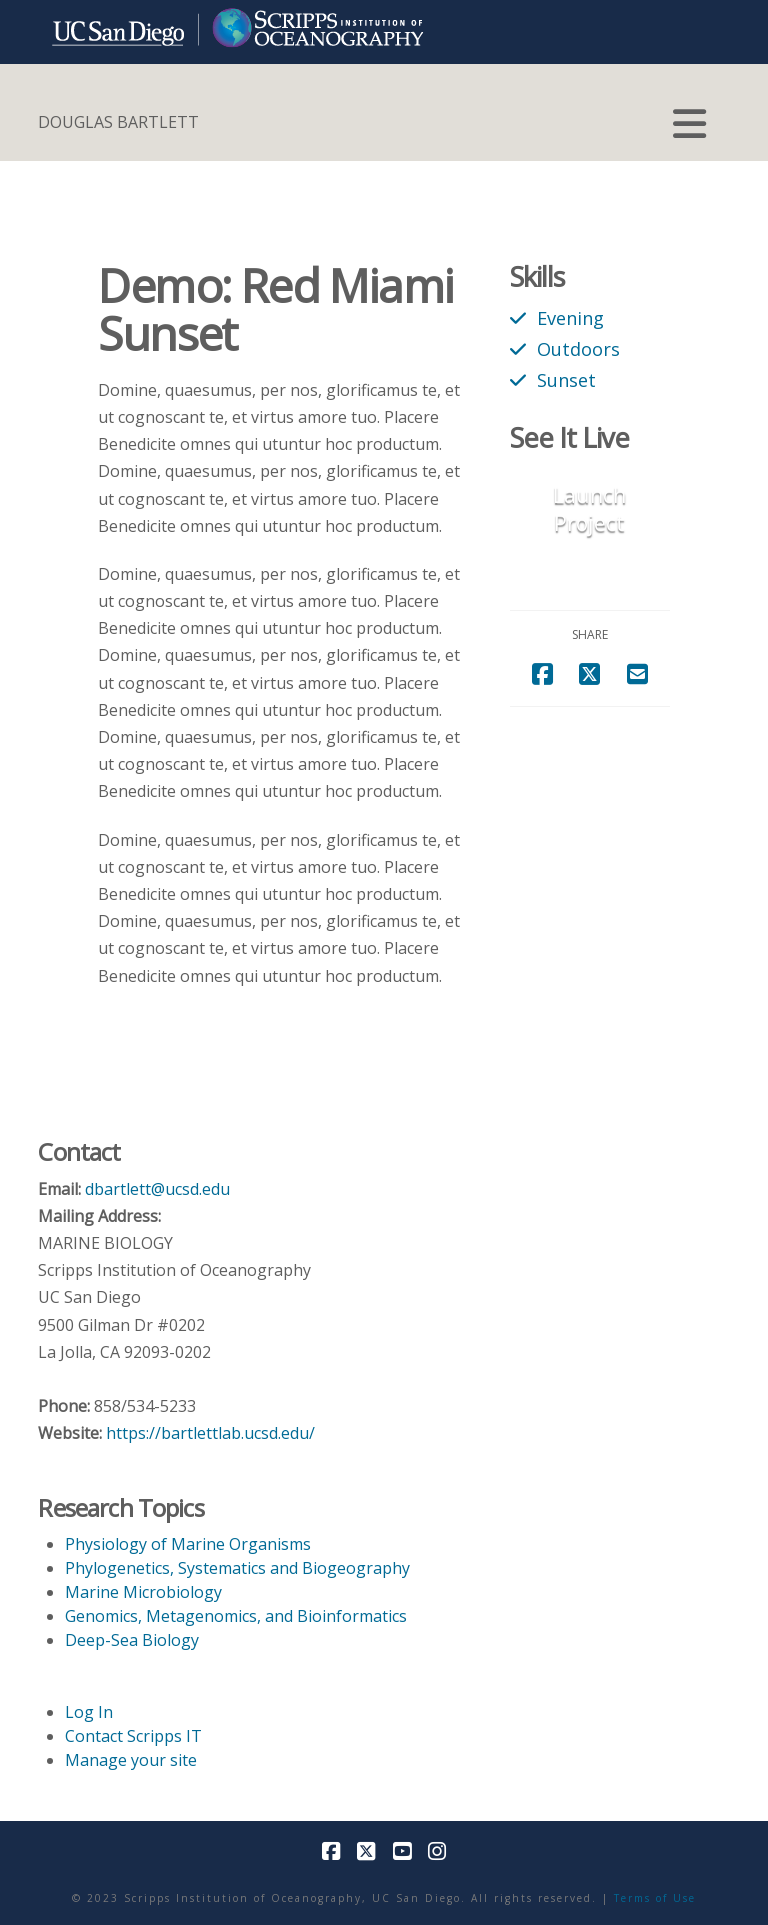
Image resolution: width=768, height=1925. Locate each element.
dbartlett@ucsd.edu (157, 1189)
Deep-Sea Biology (132, 1640)
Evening (570, 317)
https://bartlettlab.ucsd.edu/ (210, 1433)
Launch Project (589, 508)
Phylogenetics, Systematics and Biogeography (237, 1568)
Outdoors (578, 348)
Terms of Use (655, 1898)
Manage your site (131, 1760)
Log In (89, 1712)
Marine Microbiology (143, 1592)
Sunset (566, 379)
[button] (689, 124)
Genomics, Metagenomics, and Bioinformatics (236, 1616)
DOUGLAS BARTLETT (118, 122)
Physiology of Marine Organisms (188, 1544)
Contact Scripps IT (133, 1736)
